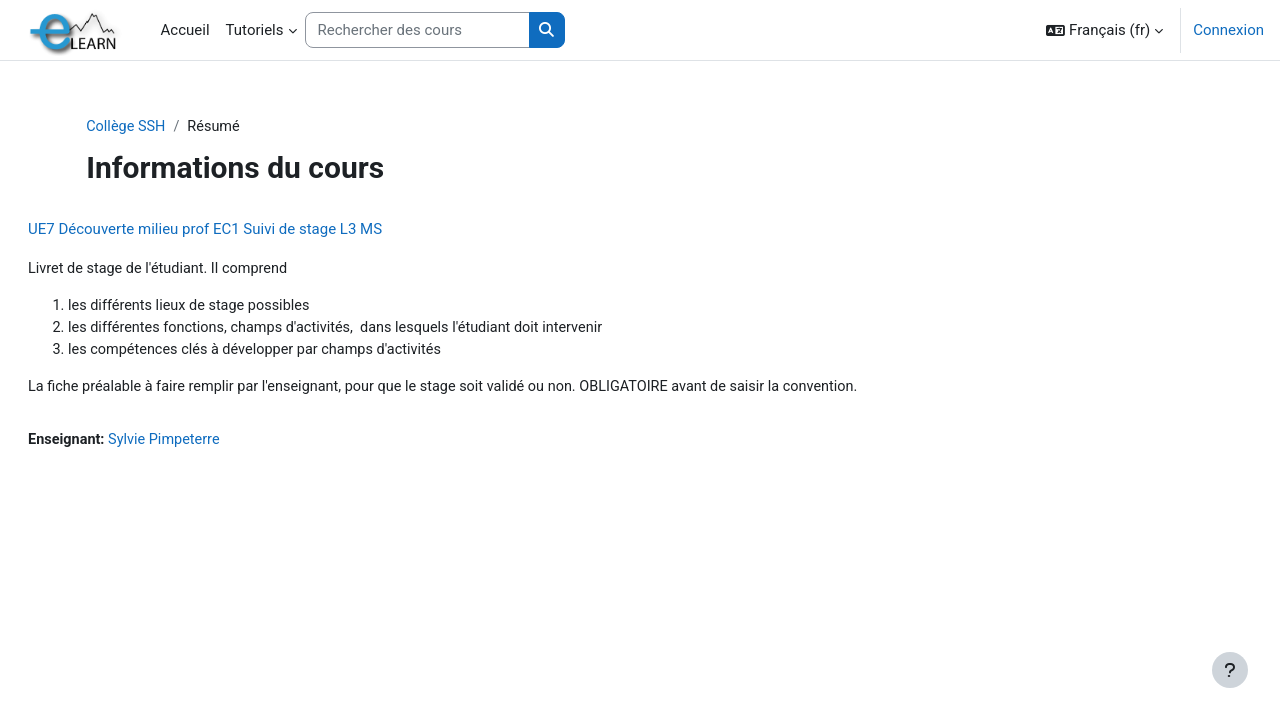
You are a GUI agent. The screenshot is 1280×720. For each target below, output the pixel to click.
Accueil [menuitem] (185, 30)
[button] (1104, 30)
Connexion (1228, 30)
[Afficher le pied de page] (1230, 670)
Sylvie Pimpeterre (217, 445)
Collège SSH (170, 127)
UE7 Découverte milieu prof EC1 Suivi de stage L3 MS (253, 230)
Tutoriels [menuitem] (255, 30)
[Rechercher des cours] (417, 30)
